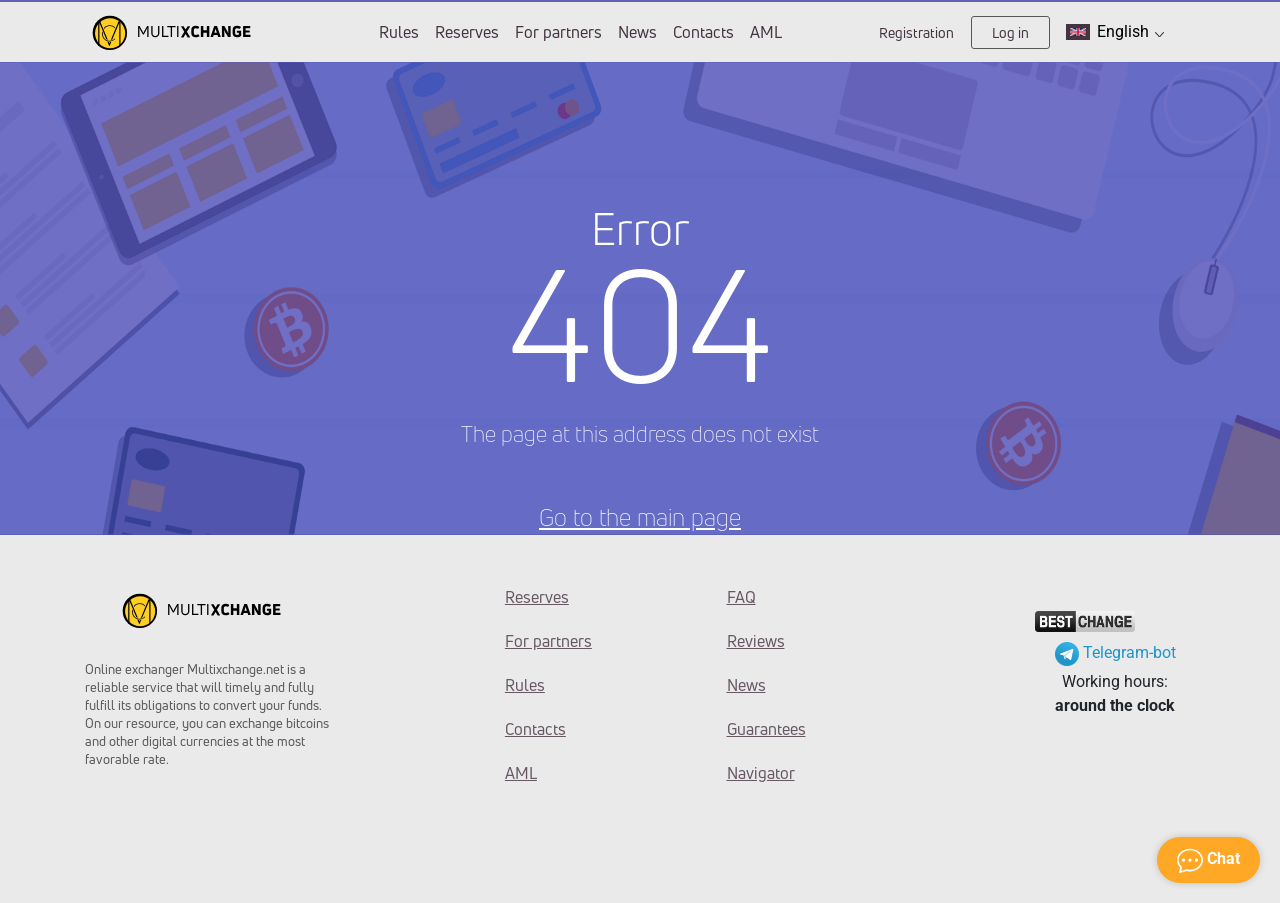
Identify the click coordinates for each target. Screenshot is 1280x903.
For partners (558, 32)
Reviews (756, 641)
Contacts (703, 32)
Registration (916, 32)
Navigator (761, 773)
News (637, 32)
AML (766, 32)
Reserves (467, 32)
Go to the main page (640, 517)
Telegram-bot (1115, 652)
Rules (399, 32)
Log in (1010, 32)
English (1115, 32)
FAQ (741, 597)
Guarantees (766, 729)
